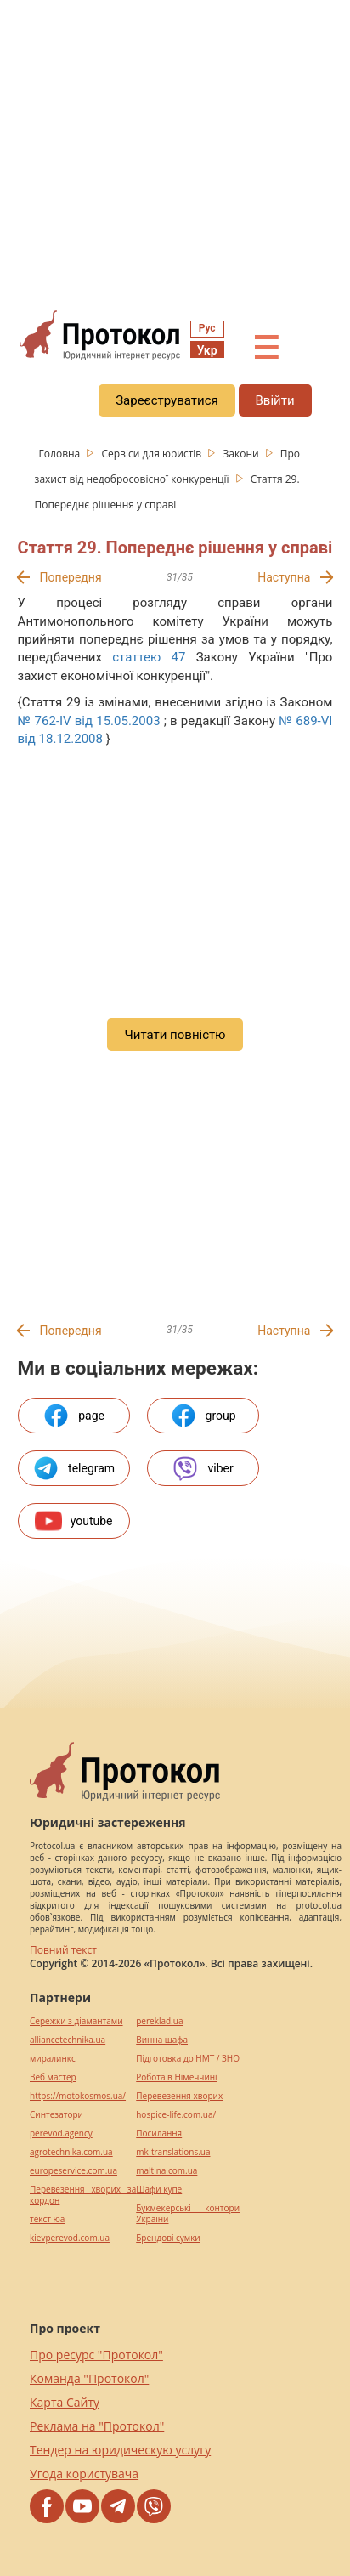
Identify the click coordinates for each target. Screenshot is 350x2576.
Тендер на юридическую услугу (120, 2450)
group (203, 1415)
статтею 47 (148, 657)
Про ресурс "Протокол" (96, 2354)
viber (202, 1468)
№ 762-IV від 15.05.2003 (89, 721)
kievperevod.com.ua (70, 2238)
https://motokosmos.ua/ (78, 2096)
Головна (61, 453)
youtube (74, 1521)
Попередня (71, 577)
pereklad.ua (159, 2021)
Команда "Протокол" (89, 2378)
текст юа (47, 2219)
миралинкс (53, 2058)
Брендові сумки (168, 2238)
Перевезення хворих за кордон (83, 2195)
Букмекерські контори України (188, 2214)
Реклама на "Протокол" (97, 2426)
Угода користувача (84, 2473)
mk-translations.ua (173, 2152)
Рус (207, 328)
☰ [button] (265, 348)
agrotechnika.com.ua (71, 2152)
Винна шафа (162, 2039)
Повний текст (63, 1950)
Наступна (283, 577)
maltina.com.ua (166, 2170)
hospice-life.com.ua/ (176, 2114)
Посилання (159, 2133)
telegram (73, 1468)
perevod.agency (61, 2133)
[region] (175, 154)
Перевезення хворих (179, 2096)
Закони (242, 453)
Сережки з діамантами (76, 2021)
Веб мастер (53, 2077)
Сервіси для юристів (152, 453)
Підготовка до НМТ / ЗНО (188, 2058)
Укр (207, 350)
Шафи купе (159, 2189)
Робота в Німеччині (176, 2077)
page (73, 1415)
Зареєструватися (167, 400)
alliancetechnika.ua (67, 2039)
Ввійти (275, 400)
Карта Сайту (64, 2402)
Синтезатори (56, 2114)
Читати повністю (174, 1034)
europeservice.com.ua (73, 2170)
